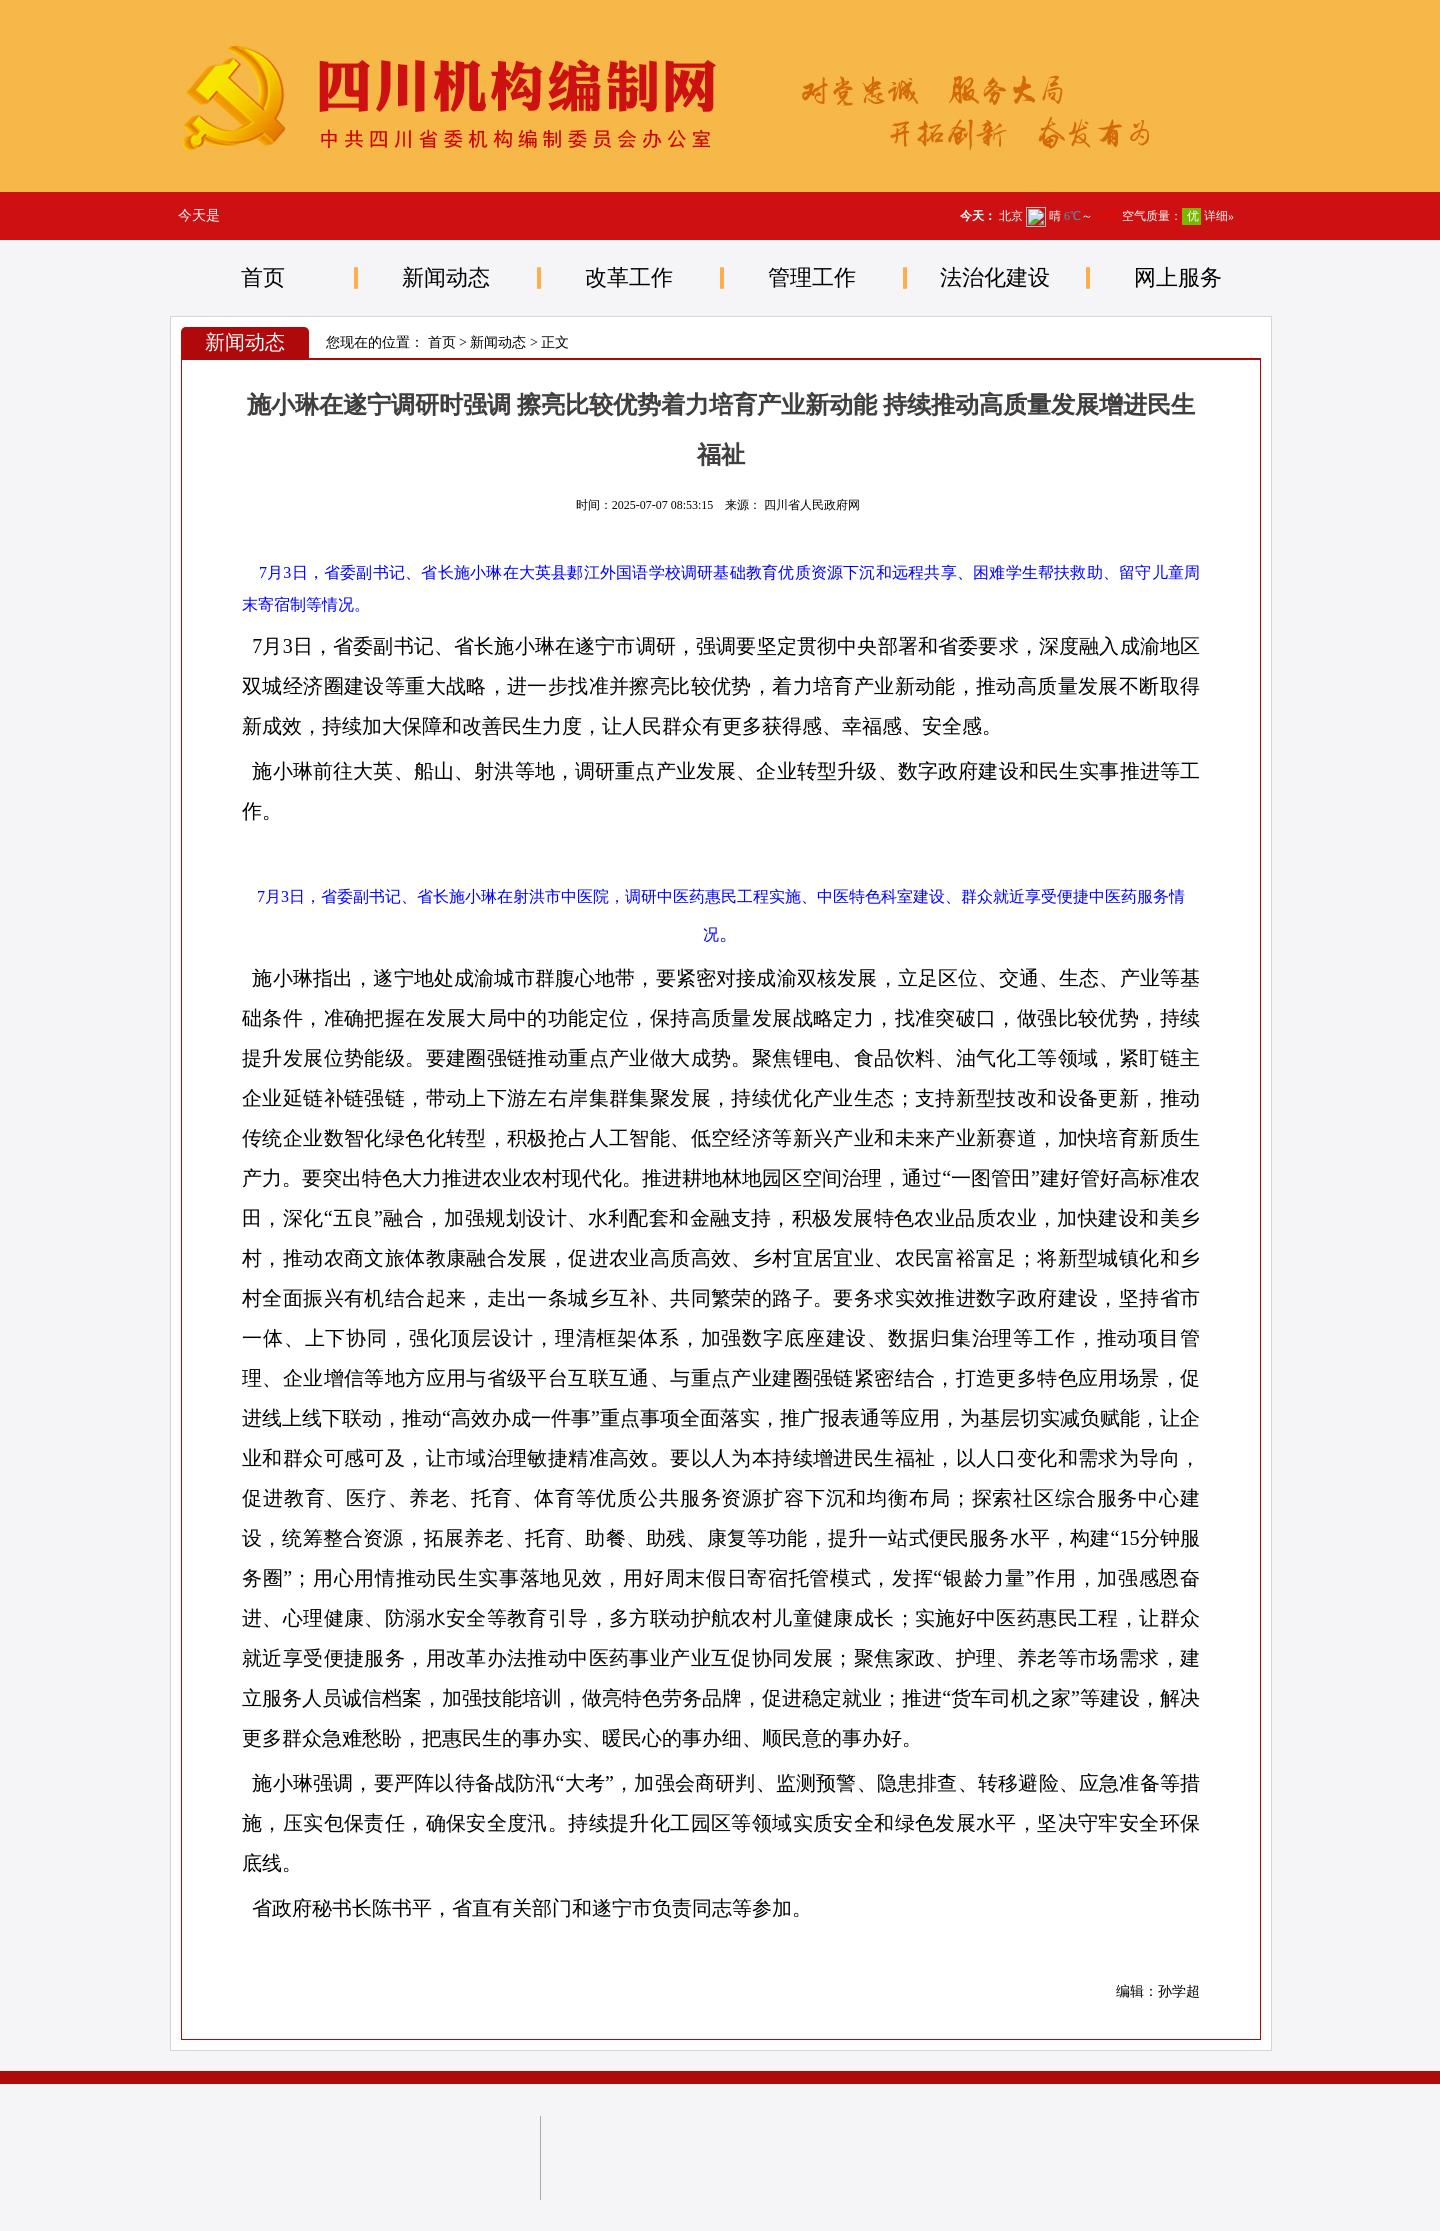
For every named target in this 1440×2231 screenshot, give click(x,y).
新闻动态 (446, 277)
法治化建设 (995, 277)
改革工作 (629, 277)
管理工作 (812, 277)
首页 (263, 277)
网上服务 (1178, 277)
